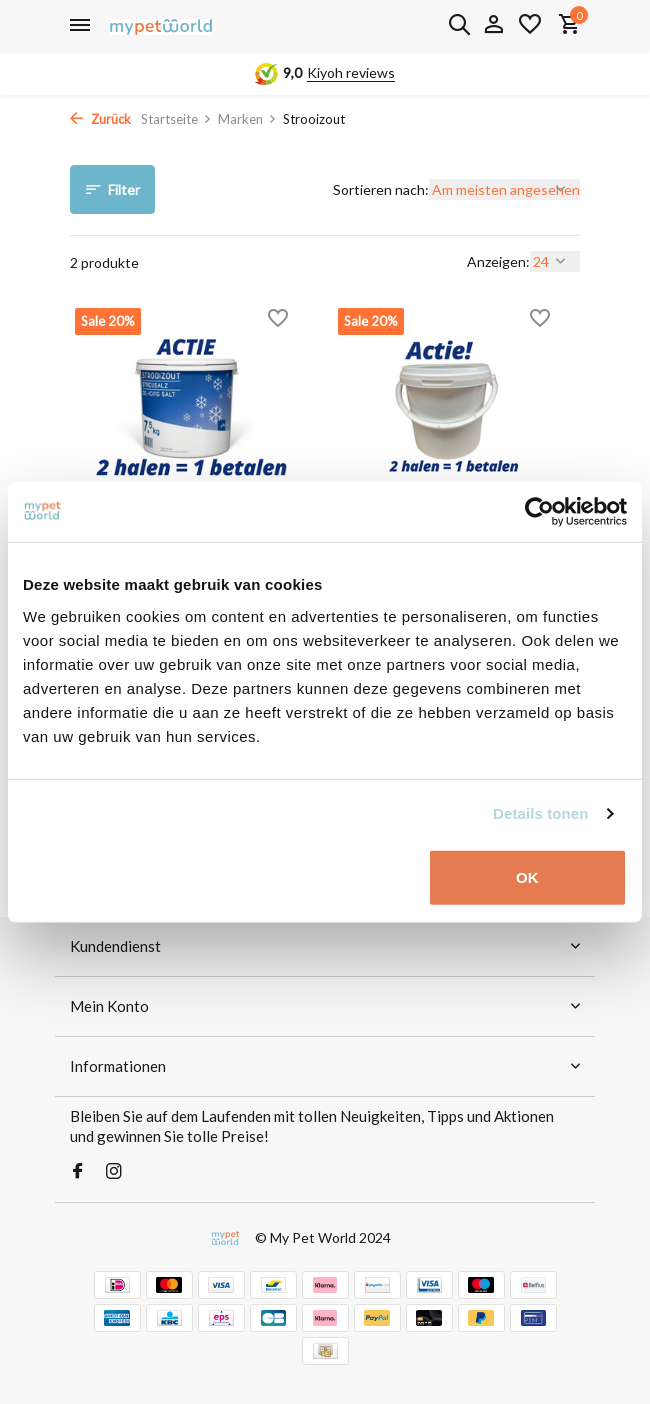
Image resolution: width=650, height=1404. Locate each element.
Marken (247, 119)
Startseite (176, 119)
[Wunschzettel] (530, 25)
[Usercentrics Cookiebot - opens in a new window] (539, 512)
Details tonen (540, 813)
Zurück (100, 119)
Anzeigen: (498, 261)
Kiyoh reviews (351, 72)
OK (527, 876)
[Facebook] (78, 1172)
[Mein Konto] (493, 25)
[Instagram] (114, 1172)
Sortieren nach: (381, 189)
